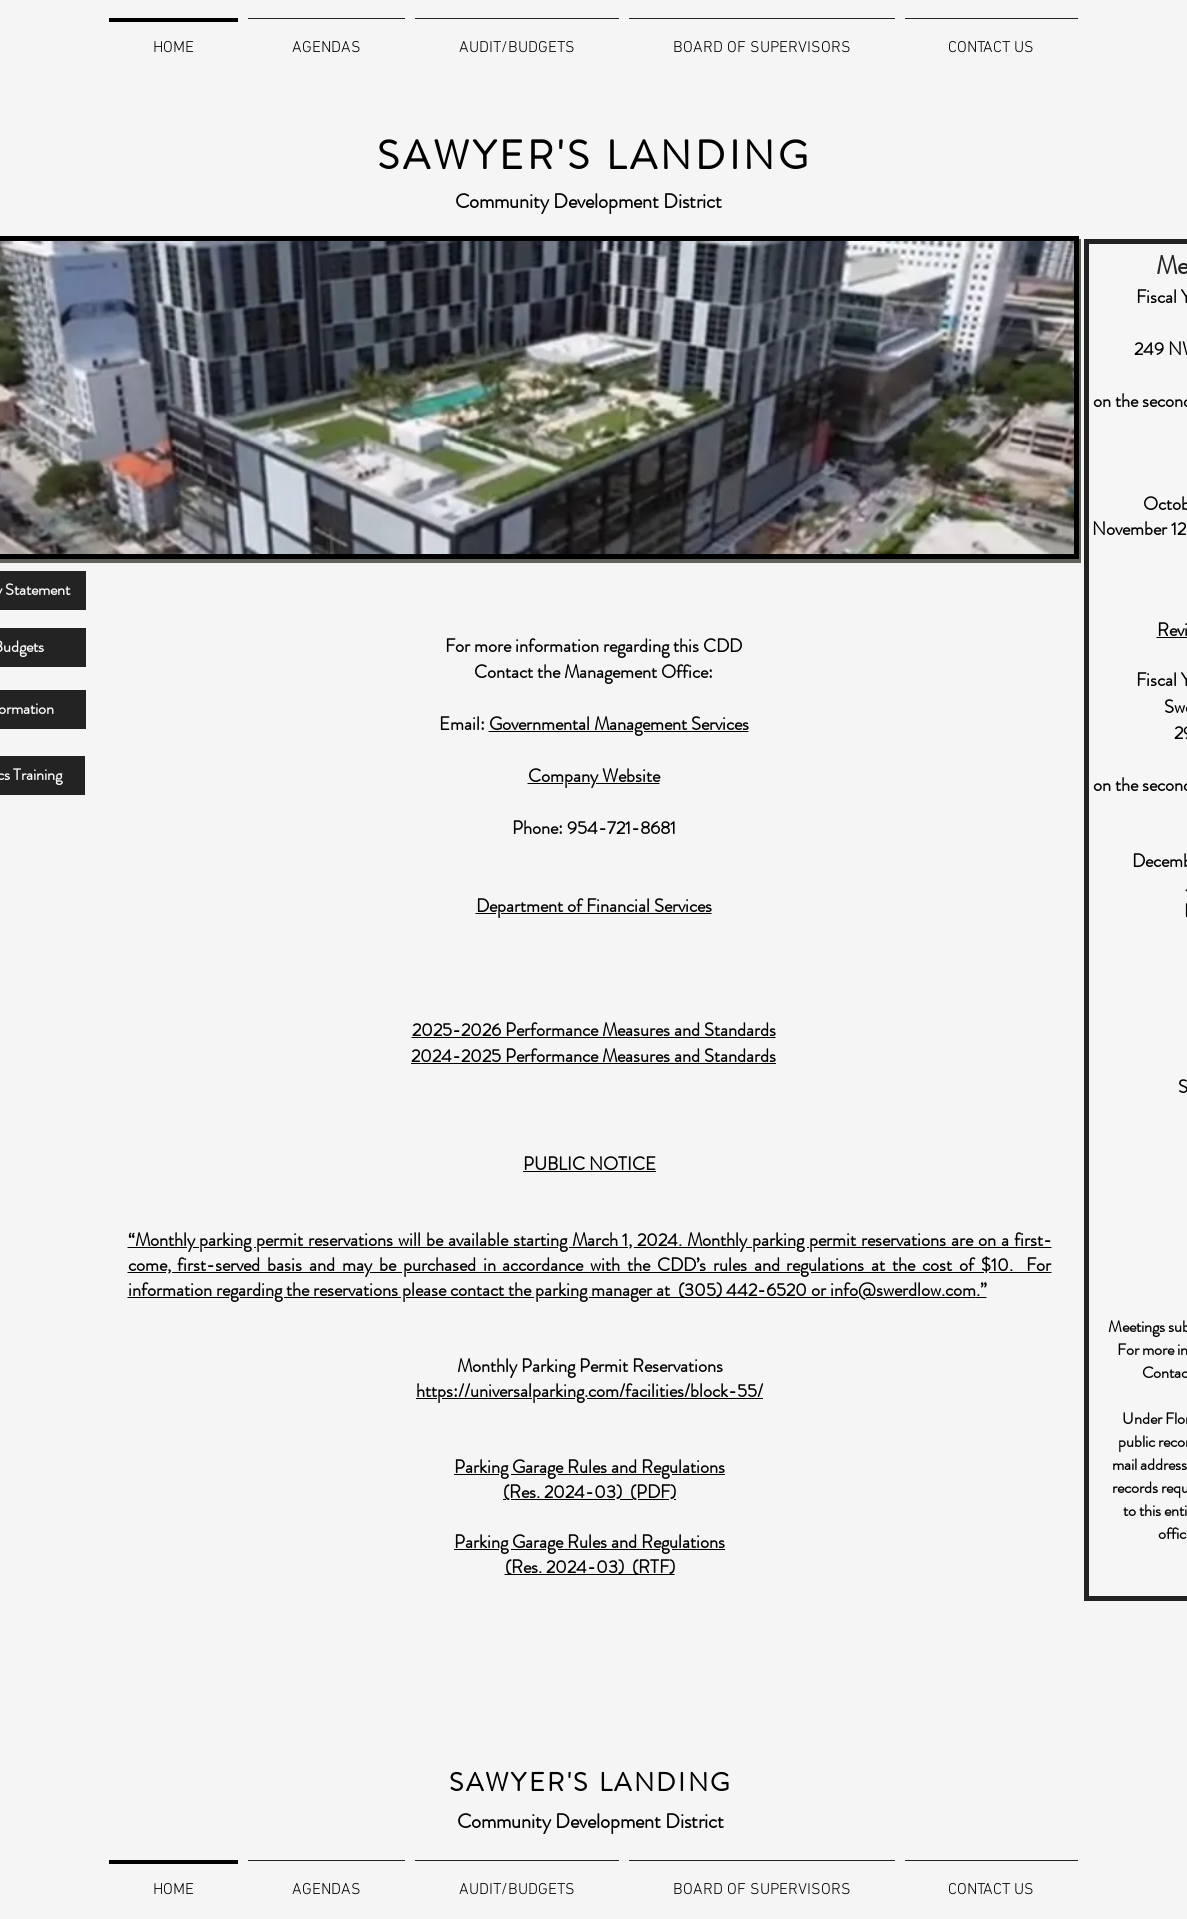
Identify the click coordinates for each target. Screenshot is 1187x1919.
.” (981, 1290)
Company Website (594, 776)
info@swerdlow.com (903, 1290)
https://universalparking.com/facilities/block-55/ (589, 1391)
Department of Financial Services (594, 906)
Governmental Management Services (619, 724)
